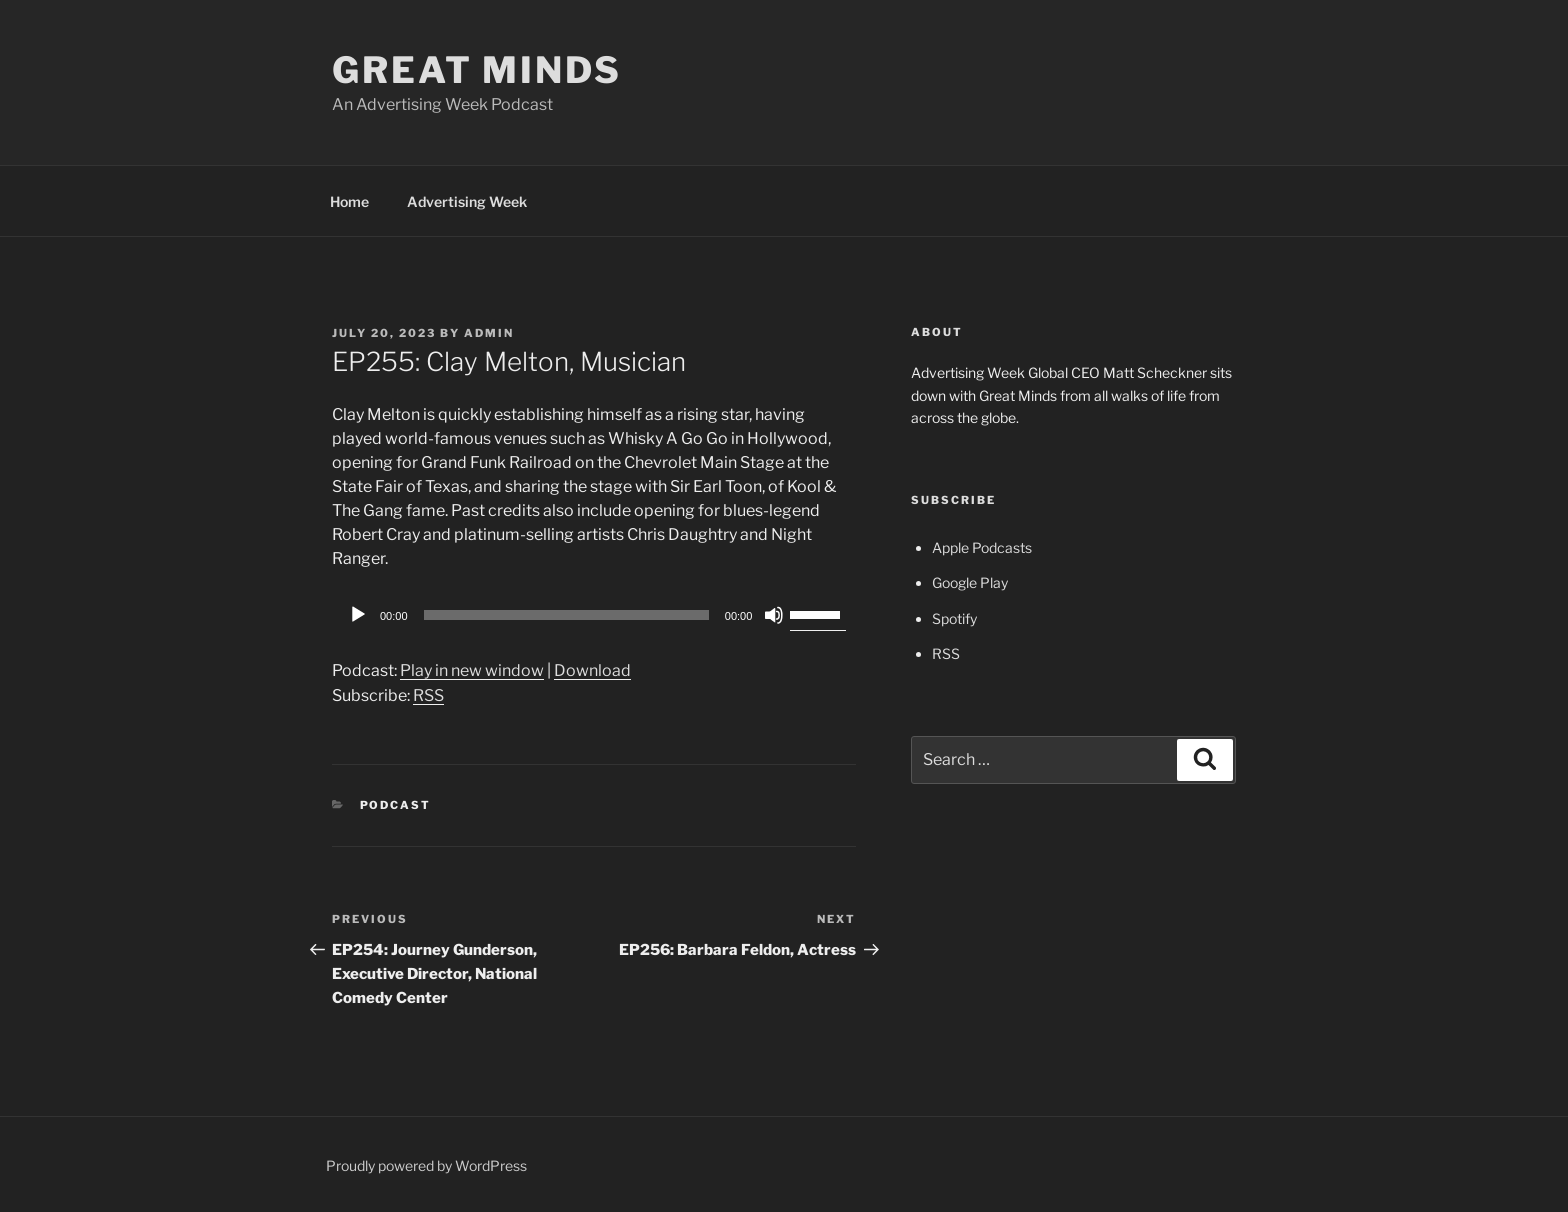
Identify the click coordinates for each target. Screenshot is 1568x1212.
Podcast (396, 805)
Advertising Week (467, 201)
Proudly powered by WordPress (426, 1165)
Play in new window (472, 670)
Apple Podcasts (982, 547)
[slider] (566, 615)
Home (349, 201)
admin (489, 333)
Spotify (954, 618)
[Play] (358, 615)
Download (592, 670)
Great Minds (477, 70)
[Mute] (774, 615)
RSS (428, 695)
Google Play (970, 582)
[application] (594, 615)
